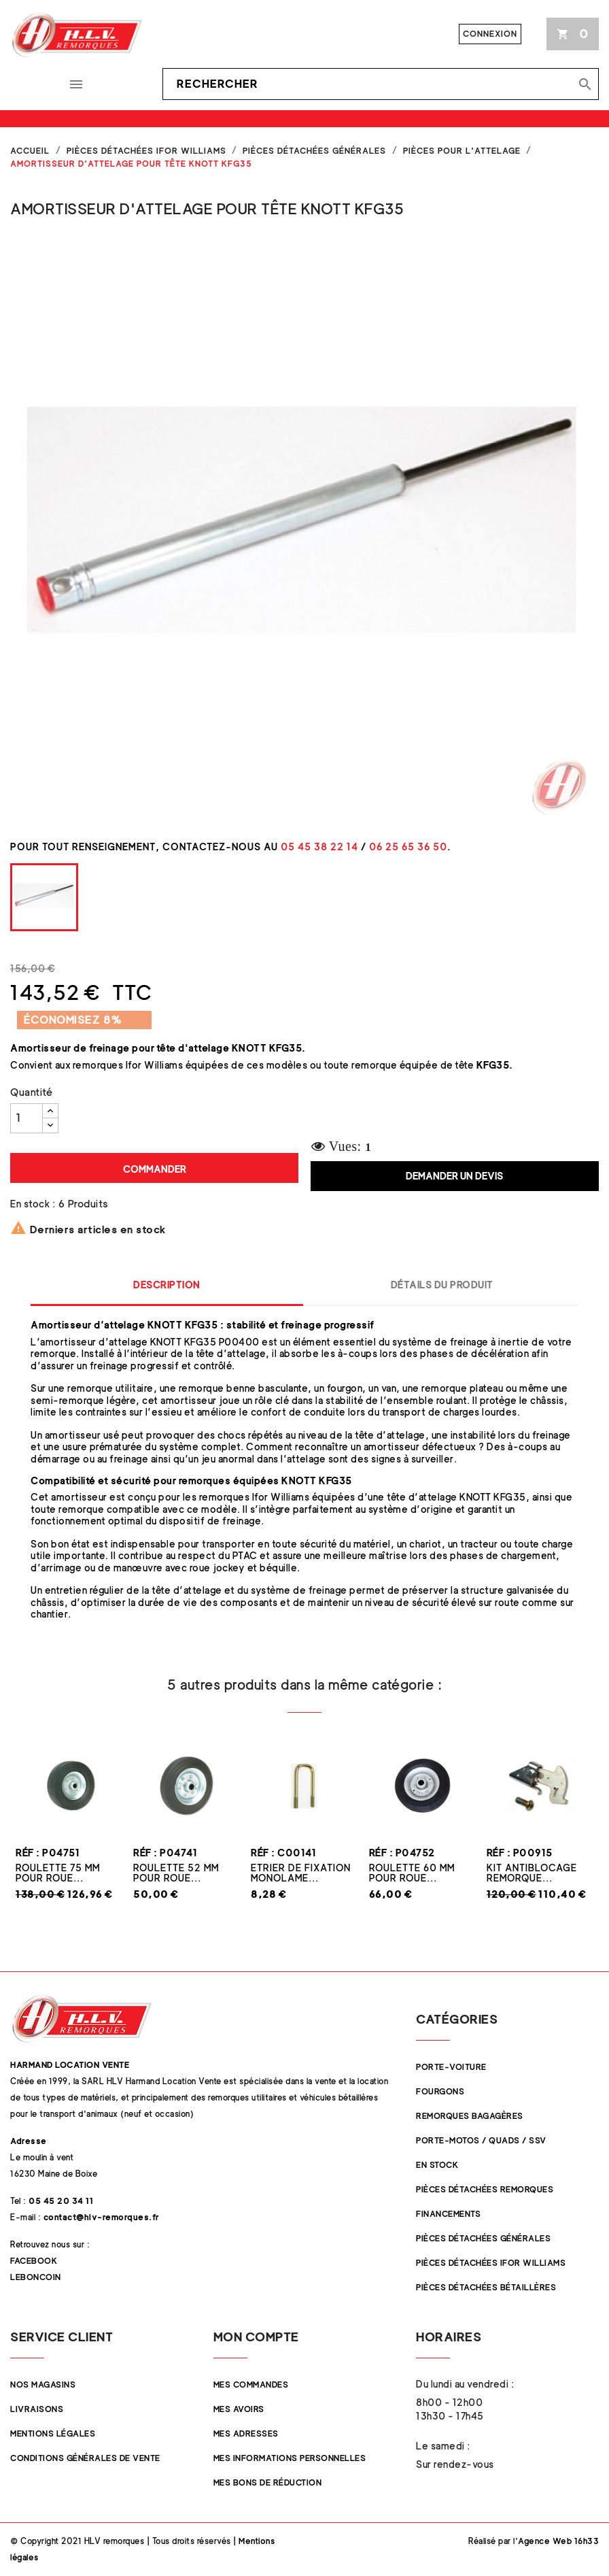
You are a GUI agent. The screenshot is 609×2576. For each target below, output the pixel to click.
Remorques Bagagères (469, 2116)
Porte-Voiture (451, 2067)
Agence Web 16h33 (558, 2541)
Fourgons (440, 2091)
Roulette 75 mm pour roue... (58, 1873)
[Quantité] (26, 1118)
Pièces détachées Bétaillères (486, 2287)
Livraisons (36, 2409)
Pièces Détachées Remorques (484, 2189)
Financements (448, 2214)
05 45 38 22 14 (319, 846)
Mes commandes (251, 2384)
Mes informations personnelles (289, 2458)
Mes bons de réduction (267, 2482)
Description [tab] (167, 1284)
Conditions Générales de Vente (85, 2458)
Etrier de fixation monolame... (301, 1873)
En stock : (32, 1203)
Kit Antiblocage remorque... (532, 1873)
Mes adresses (246, 2433)
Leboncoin (35, 2277)
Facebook (33, 2261)
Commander (154, 1169)
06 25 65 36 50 (408, 846)
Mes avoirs (238, 2409)
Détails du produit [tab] (442, 1284)
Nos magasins (42, 2384)
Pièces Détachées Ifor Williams (491, 2263)
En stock (437, 2165)
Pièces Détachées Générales (483, 2238)
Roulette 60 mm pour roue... (412, 1873)
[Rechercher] (380, 84)
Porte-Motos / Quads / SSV (481, 2140)
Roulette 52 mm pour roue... (176, 1873)
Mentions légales (52, 2433)
